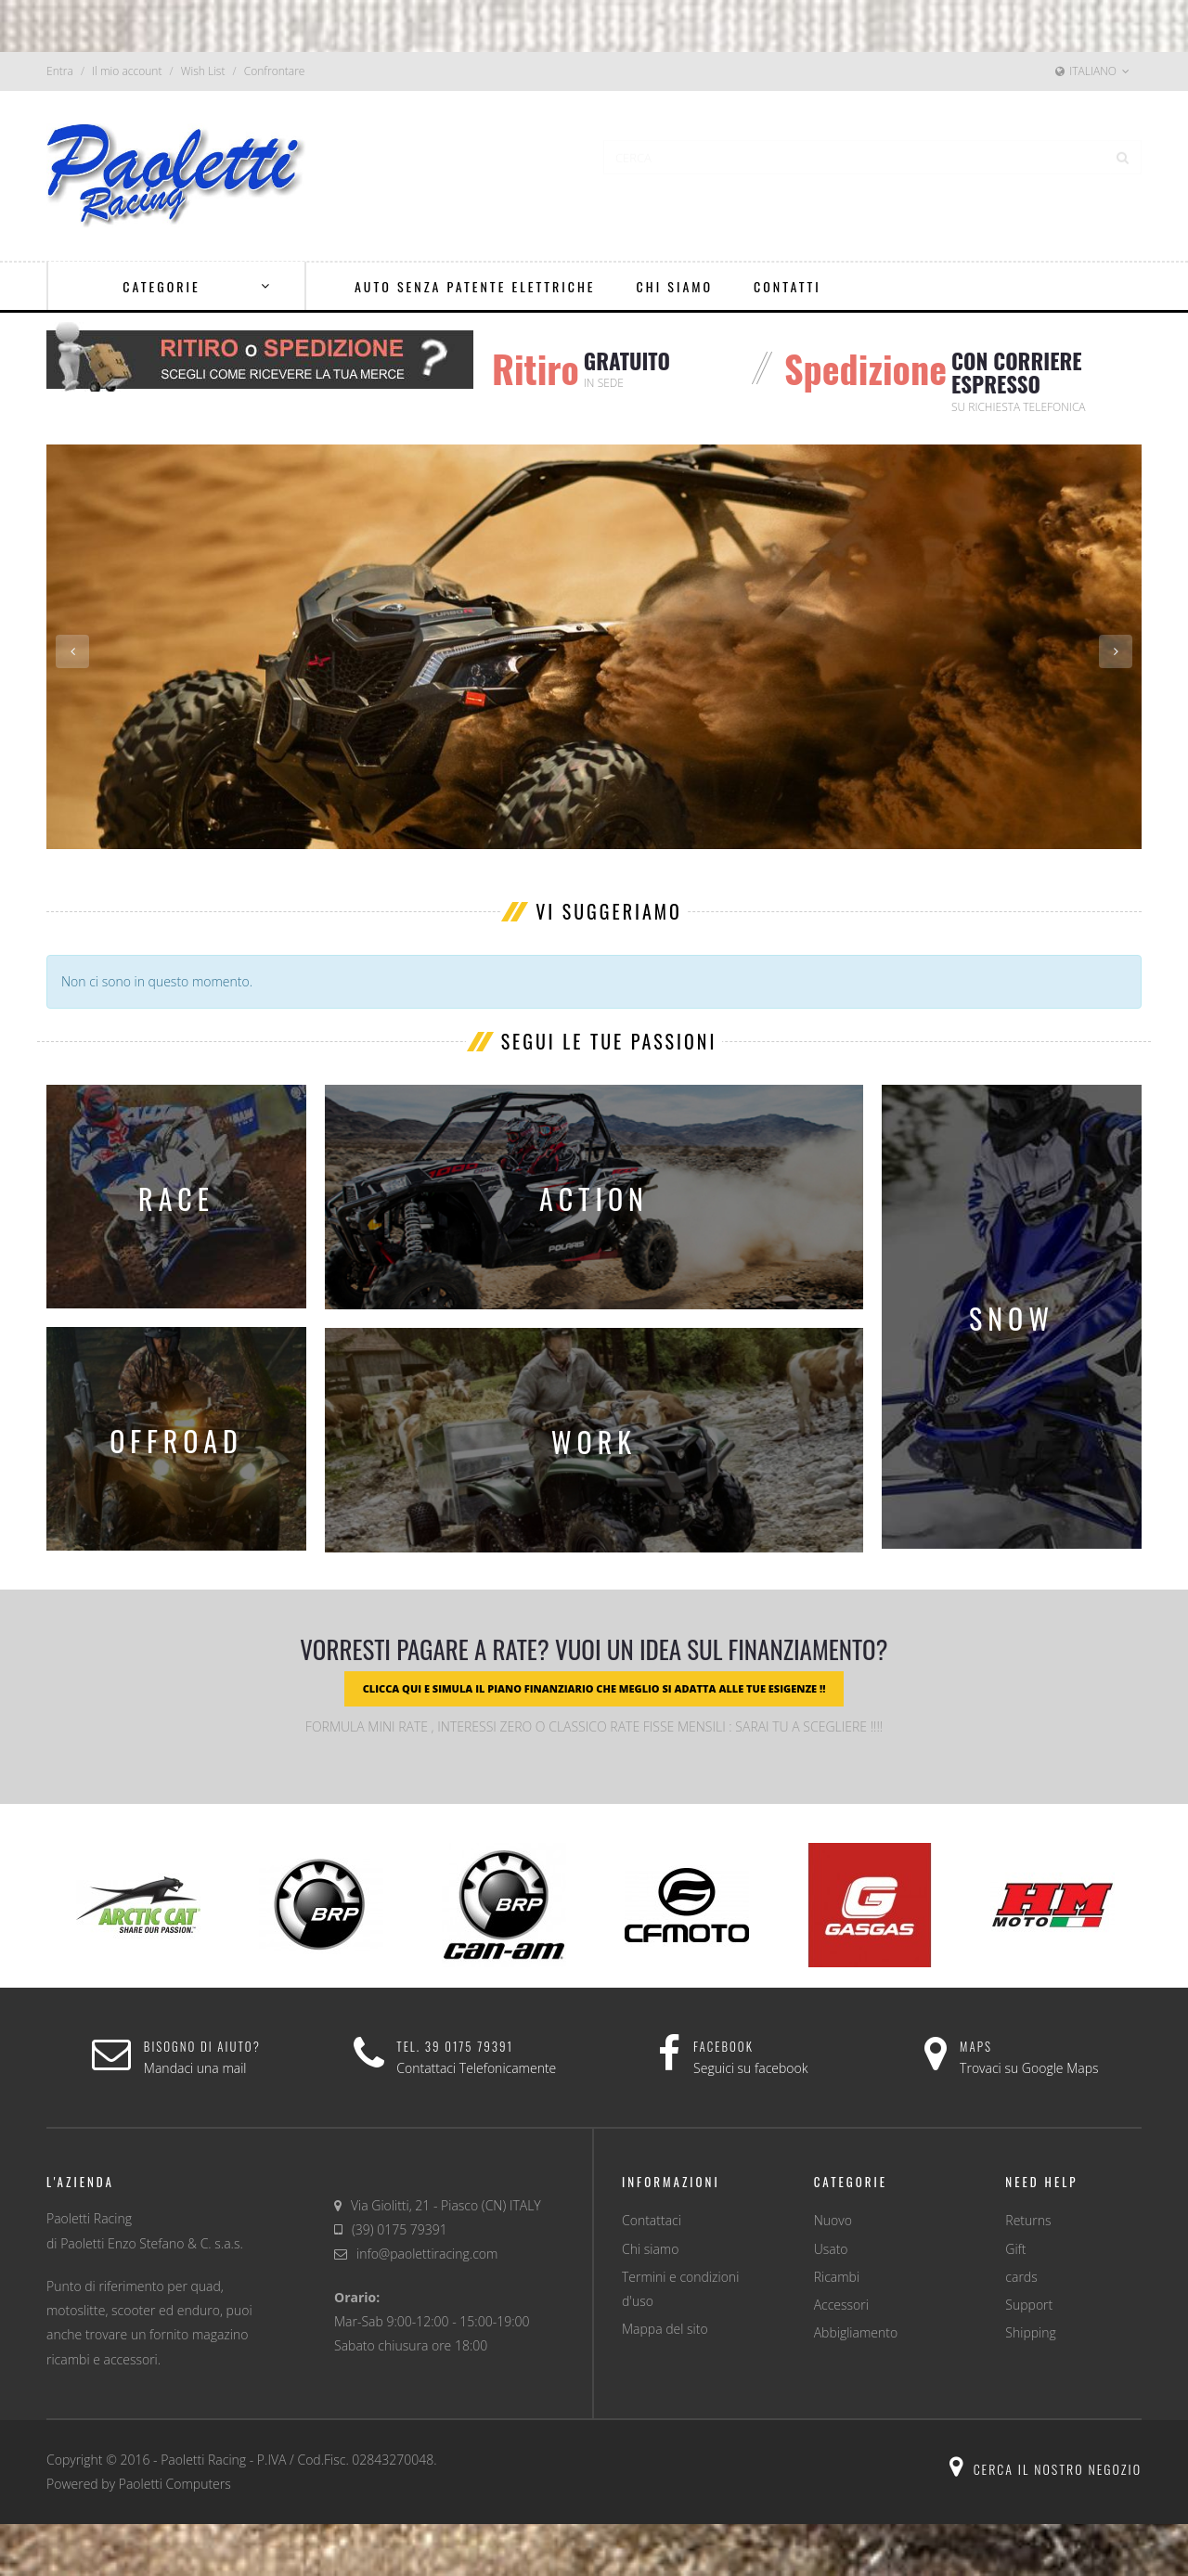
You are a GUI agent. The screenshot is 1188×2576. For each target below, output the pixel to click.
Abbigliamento (855, 2332)
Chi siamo (650, 2249)
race (176, 1198)
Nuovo (833, 2220)
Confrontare (274, 71)
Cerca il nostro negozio (1045, 2469)
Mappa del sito (665, 2329)
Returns (1028, 2220)
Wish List (203, 71)
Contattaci (651, 2220)
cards (1021, 2277)
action (594, 1198)
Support (1028, 2304)
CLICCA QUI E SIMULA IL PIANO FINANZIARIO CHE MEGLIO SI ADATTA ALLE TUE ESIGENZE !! (594, 1688)
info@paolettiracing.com (426, 2253)
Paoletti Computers (175, 2483)
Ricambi (836, 2277)
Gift (1015, 2249)
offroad (176, 1441)
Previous (72, 651)
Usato (831, 2249)
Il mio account (126, 71)
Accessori (841, 2304)
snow (1011, 1318)
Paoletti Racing (203, 2459)
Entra (59, 71)
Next (1115, 651)
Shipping (1030, 2332)
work (594, 1441)
